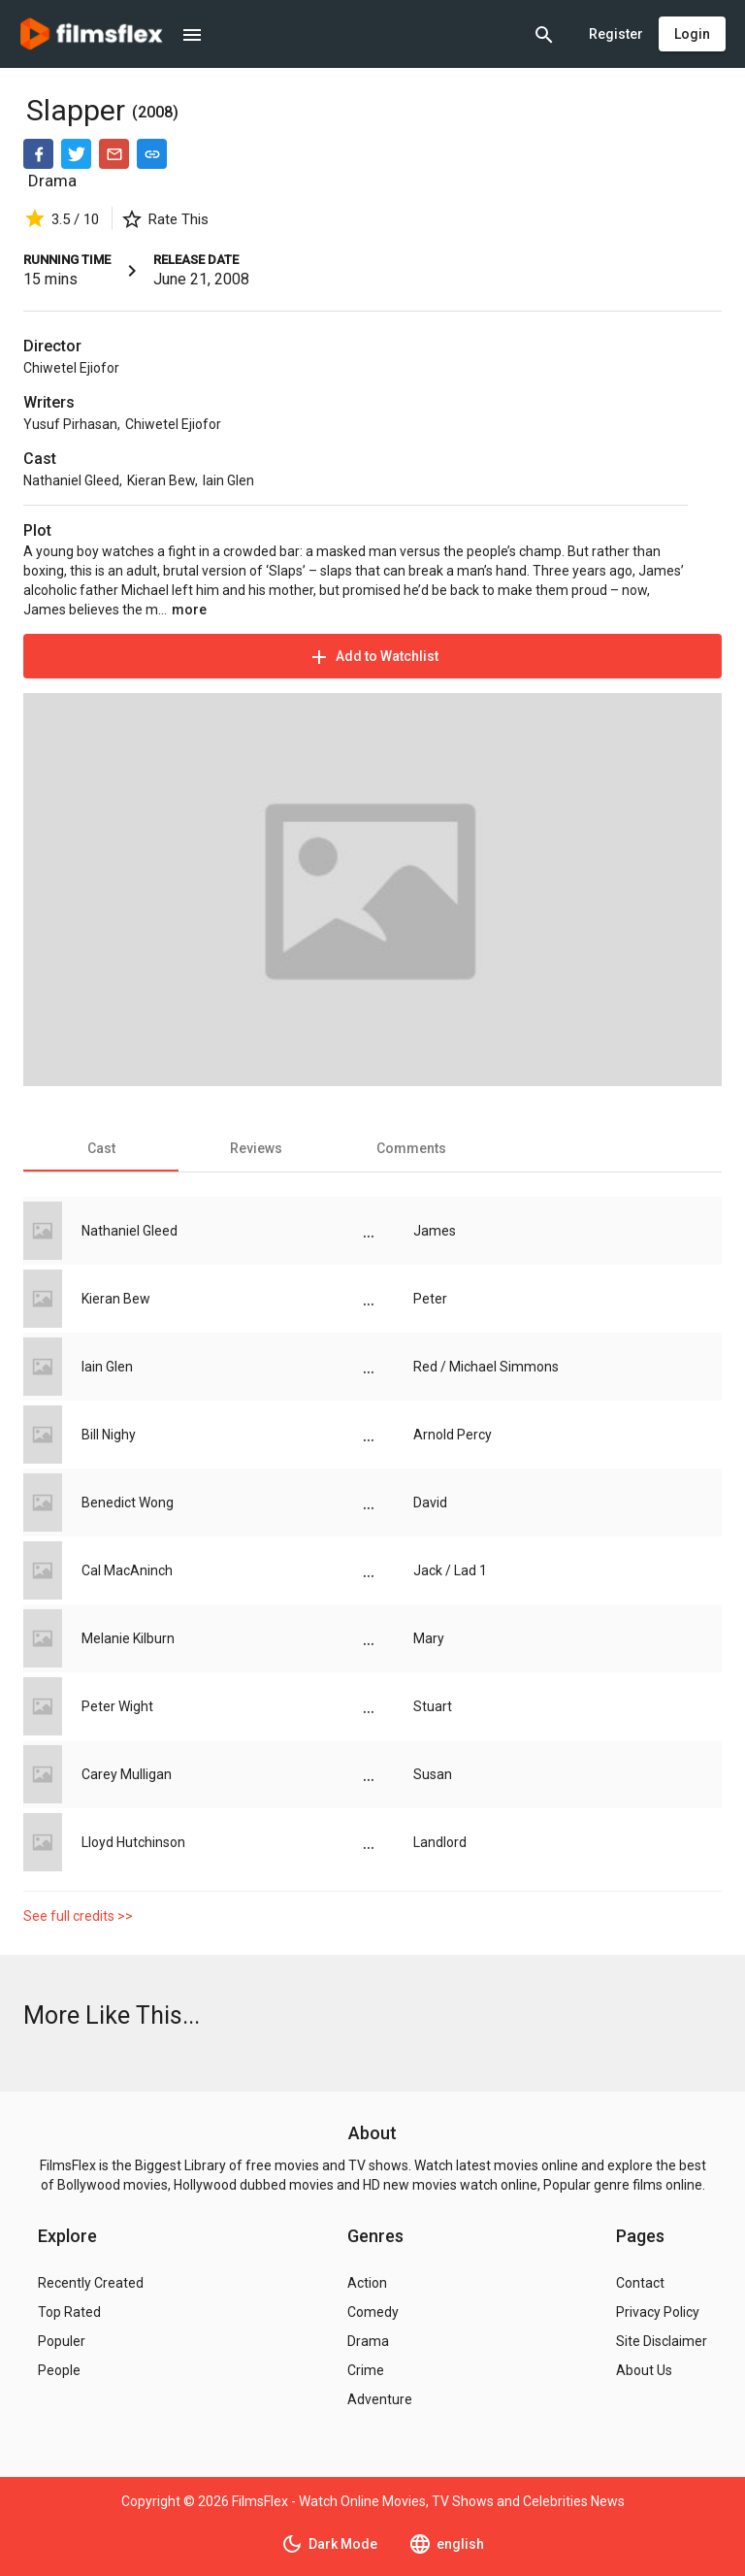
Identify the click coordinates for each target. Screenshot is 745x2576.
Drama (52, 180)
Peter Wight (117, 1706)
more (189, 609)
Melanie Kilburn (128, 1638)
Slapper (79, 110)
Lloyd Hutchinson (133, 1842)
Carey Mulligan (126, 1774)
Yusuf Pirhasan (70, 424)
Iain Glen (228, 480)
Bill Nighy (108, 1434)
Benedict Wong (127, 1502)
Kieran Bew (161, 480)
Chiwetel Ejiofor (71, 368)
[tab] (100, 1148)
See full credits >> (78, 1916)
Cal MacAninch (127, 1570)
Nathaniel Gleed (71, 480)
